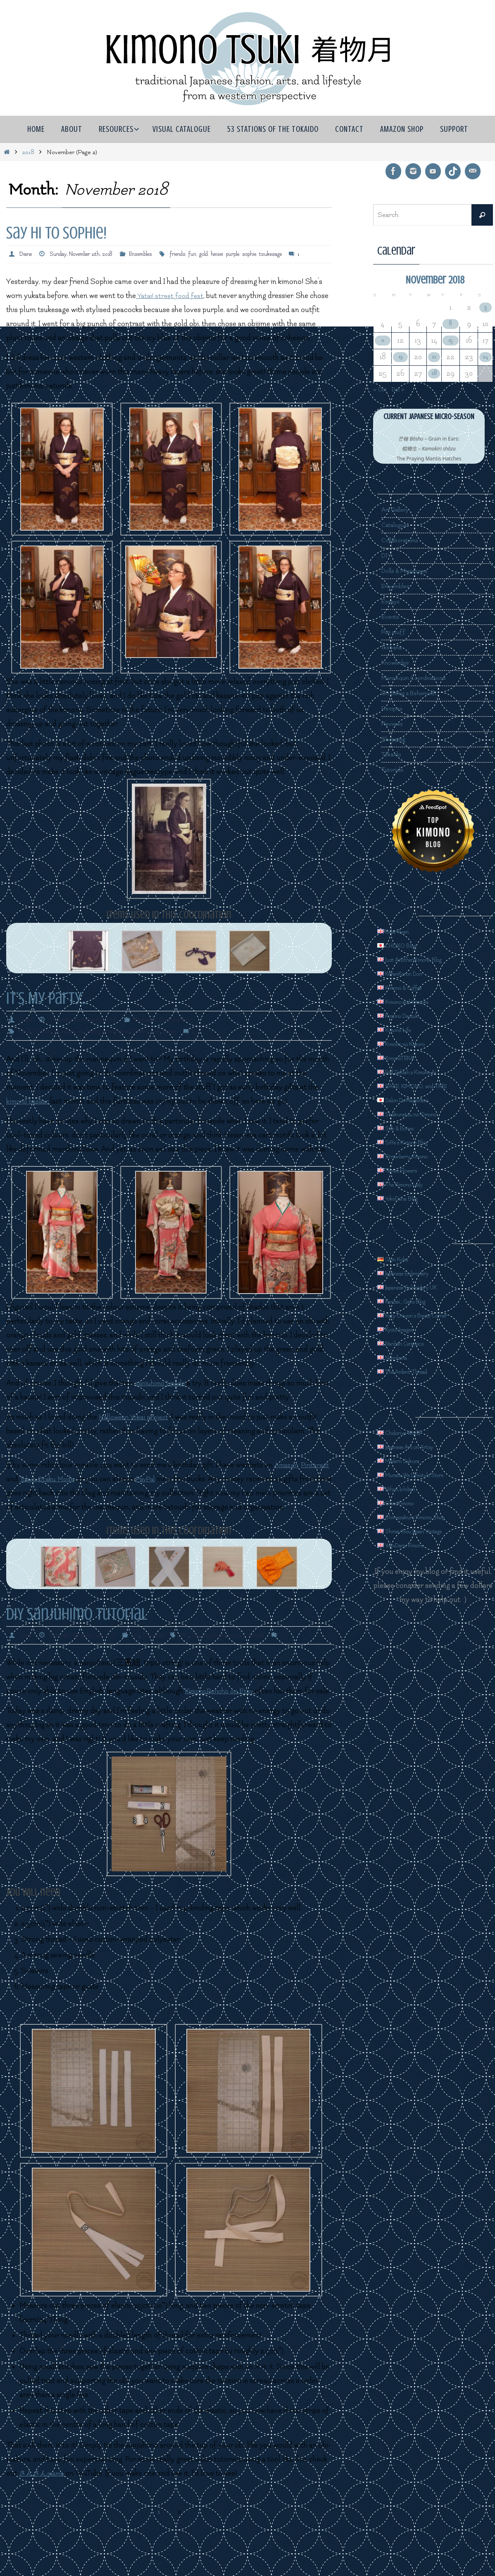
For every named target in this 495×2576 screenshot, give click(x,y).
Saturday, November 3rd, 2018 (91, 1660)
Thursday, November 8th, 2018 (92, 1031)
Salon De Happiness (413, 1100)
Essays (392, 601)
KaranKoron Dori (409, 973)
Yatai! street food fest (172, 307)
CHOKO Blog (403, 945)
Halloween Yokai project (137, 1428)
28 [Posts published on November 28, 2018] (432, 373)
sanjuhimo (239, 1660)
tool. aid (265, 1660)
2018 (28, 152)
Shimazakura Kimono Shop (425, 1517)
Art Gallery (399, 509)
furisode (46, 1042)
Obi (219, 1660)
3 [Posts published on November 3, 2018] (484, 307)
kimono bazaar (29, 1112)
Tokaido (393, 754)
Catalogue (397, 525)
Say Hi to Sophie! (56, 233)
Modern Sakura (406, 1460)
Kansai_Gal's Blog (410, 1301)
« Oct (382, 389)
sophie (283, 253)
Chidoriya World (407, 1432)
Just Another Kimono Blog (423, 959)
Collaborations (405, 540)
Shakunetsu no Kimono (418, 1114)
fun (216, 253)
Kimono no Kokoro (411, 1043)
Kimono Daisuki (406, 1015)
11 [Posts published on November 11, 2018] (381, 340)
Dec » (406, 389)
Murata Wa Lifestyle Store (424, 1474)
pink (174, 1042)
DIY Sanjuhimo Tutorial (77, 1639)
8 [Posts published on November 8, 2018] (450, 323)
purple (264, 253)
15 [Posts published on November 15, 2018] (450, 340)
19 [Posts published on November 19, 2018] (399, 357)
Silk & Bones (401, 1128)
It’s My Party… (47, 1010)
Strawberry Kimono (413, 1156)
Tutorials (172, 1660)
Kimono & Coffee (408, 987)
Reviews (394, 724)
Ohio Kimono (402, 1503)
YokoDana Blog (405, 1198)
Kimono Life (401, 1029)
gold (229, 253)
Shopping (396, 739)
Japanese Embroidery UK (421, 1287)
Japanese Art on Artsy (416, 1446)
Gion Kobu (398, 1259)
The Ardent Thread (412, 1371)
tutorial (288, 1660)
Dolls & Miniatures (410, 571)
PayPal (216, 1490)
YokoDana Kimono (411, 1545)
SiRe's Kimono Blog (413, 1142)
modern (157, 1042)
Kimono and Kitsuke (413, 1001)
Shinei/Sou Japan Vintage (423, 1531)
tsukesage (308, 253)
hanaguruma (111, 1042)
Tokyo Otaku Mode (113, 1490)
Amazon (19, 1490)
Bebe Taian (398, 931)
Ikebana (393, 647)
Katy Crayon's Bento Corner (426, 1315)
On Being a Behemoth (416, 693)
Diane (26, 253)
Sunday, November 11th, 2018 (90, 253)
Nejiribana (397, 1357)
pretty (191, 1042)
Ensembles (158, 253)
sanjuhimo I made (163, 1394)
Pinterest (51, 1490)
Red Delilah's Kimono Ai (419, 1072)
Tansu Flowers (404, 1170)
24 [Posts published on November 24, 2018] (484, 357)
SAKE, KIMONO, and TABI (424, 1086)
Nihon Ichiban (403, 1489)
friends (200, 253)
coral (26, 1042)
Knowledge (399, 662)
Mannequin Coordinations (181, 1031)
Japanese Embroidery (415, 1273)
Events (392, 616)
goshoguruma (77, 1042)
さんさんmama (45, 2513)
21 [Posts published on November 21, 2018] (432, 357)
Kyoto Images (403, 1329)
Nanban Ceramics (410, 1343)
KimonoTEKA (403, 1057)
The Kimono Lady (410, 1184)
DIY (153, 1660)
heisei (245, 253)
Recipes (394, 708)
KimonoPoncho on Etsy (223, 1716)
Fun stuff (396, 632)
